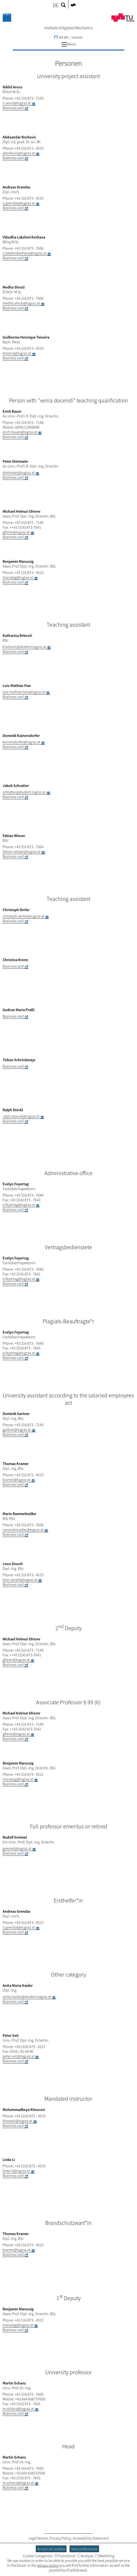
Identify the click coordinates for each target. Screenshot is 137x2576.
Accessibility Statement (91, 2538)
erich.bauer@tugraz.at (20, 432)
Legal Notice (38, 2538)
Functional (65, 2555)
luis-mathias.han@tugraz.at (24, 692)
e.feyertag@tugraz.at (19, 1204)
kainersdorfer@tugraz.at (21, 742)
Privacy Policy (60, 2538)
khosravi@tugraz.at (17, 2120)
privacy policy (48, 2565)
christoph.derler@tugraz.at (23, 916)
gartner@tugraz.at (17, 1429)
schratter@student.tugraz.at (24, 792)
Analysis (85, 2555)
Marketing (104, 2555)
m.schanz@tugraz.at (18, 2408)
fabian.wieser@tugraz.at (21, 851)
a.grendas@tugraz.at (19, 203)
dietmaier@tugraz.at (19, 472)
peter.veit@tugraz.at (18, 2056)
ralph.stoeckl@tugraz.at (21, 1116)
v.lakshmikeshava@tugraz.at (24, 253)
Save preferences (84, 2548)
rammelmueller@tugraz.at (23, 1529)
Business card (13, 107)
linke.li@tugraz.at (16, 2170)
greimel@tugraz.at (17, 1848)
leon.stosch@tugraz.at (20, 1579)
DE (56, 5)
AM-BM (61, 37)
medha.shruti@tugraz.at (21, 303)
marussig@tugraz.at (18, 577)
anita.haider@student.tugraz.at (27, 1996)
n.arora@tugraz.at (17, 103)
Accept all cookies (51, 2548)
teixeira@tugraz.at (17, 353)
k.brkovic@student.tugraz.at (24, 646)
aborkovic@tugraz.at (19, 153)
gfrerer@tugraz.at (16, 532)
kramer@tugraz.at (16, 1479)
